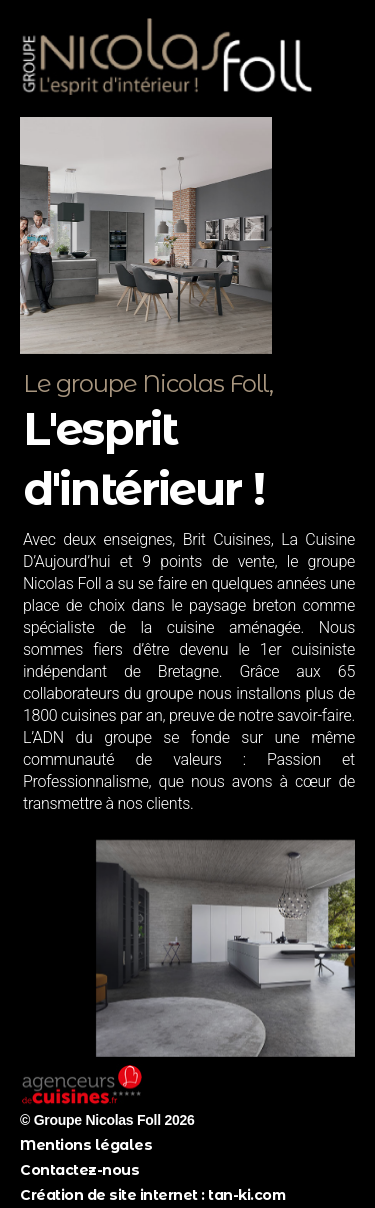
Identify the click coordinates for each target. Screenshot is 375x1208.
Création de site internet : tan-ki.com (152, 1195)
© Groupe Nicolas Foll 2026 (107, 1120)
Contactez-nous (79, 1170)
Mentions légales (86, 1145)
